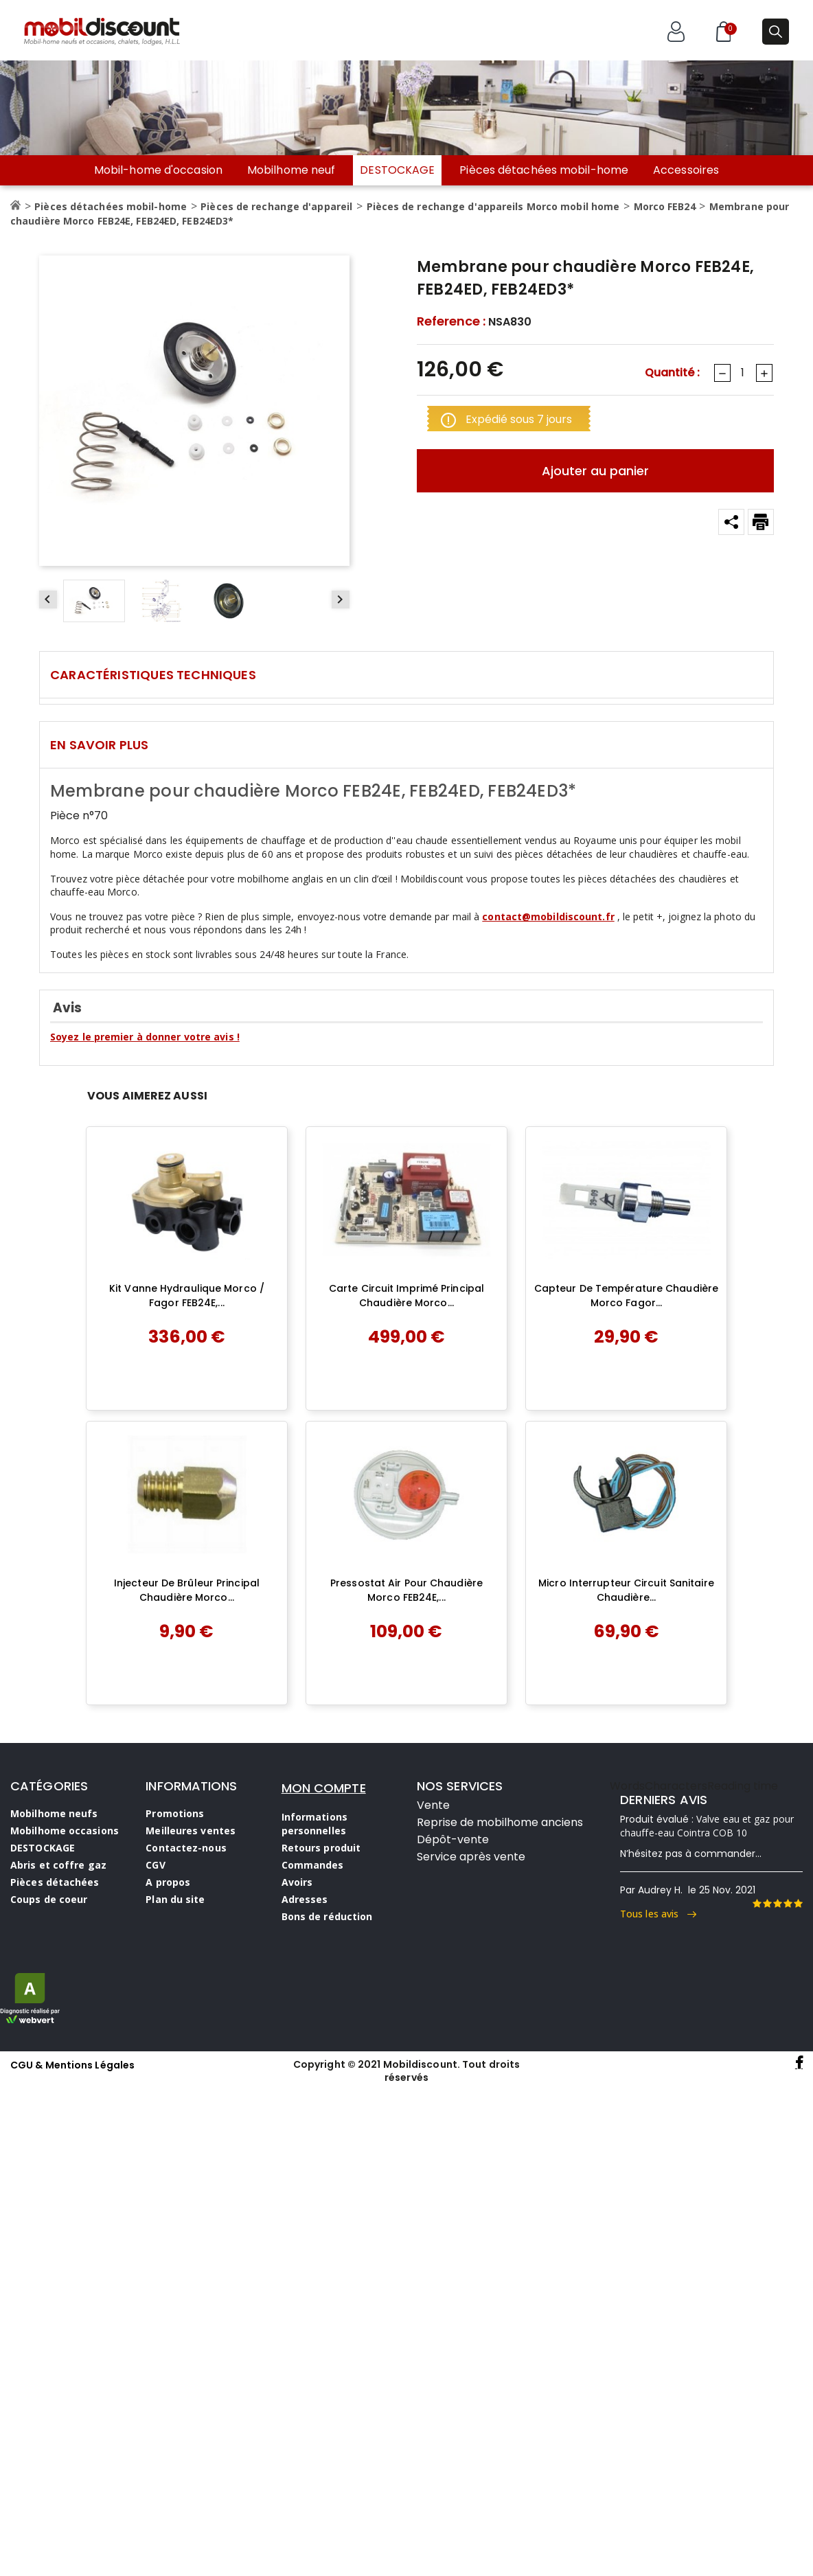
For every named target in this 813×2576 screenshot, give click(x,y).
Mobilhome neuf (291, 170)
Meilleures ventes (191, 1830)
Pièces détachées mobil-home (543, 170)
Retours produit (321, 1847)
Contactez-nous (186, 1847)
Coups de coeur (48, 1899)
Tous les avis (658, 1913)
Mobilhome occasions (64, 1830)
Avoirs (297, 1882)
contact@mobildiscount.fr (548, 916)
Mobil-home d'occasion (158, 170)
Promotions (175, 1813)
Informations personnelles (314, 1823)
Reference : (451, 321)
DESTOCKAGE (397, 170)
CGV (155, 1864)
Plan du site (175, 1899)
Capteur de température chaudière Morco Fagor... (626, 1295)
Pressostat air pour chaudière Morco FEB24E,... (406, 1590)
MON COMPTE (324, 1788)
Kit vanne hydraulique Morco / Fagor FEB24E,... (186, 1295)
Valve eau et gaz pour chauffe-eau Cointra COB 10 (707, 1825)
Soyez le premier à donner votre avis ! (145, 1036)
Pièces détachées (55, 1882)
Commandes (313, 1864)
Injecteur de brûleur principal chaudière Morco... (187, 1590)
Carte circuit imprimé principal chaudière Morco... (406, 1295)
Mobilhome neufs (54, 1813)
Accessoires (686, 170)
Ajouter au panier (595, 470)
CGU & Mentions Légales (72, 2065)
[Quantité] (742, 373)
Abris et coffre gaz (58, 1864)
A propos (168, 1882)
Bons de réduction (327, 1916)
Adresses (305, 1899)
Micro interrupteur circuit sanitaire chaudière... (626, 1590)
